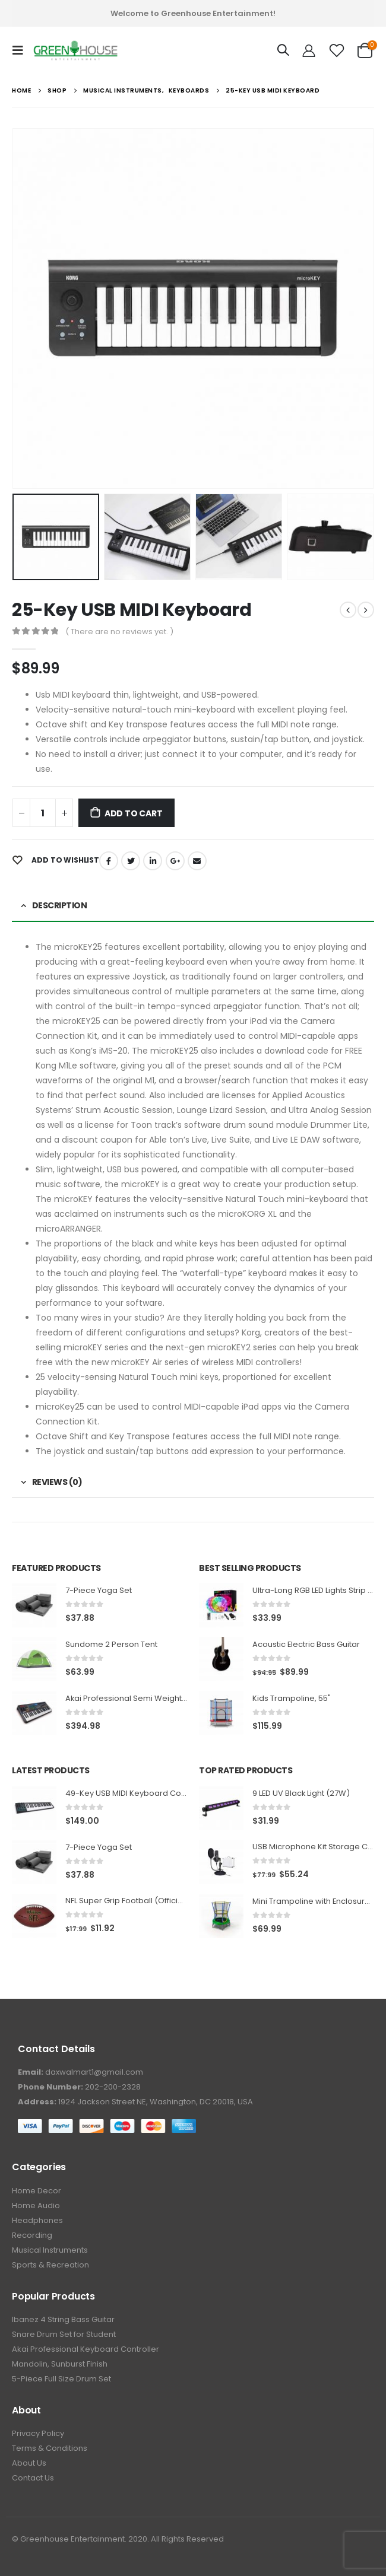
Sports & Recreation (50, 2264)
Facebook (108, 860)
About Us (29, 2463)
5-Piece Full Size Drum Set (61, 2378)
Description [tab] (59, 905)
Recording (32, 2235)
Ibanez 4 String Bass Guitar (63, 2319)
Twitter (130, 860)
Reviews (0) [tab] (57, 1482)
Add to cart (134, 813)
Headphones (37, 2220)
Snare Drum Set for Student (64, 2334)
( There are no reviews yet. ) (119, 631)
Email (197, 860)
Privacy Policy (38, 2433)
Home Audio (36, 2205)
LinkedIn (152, 860)
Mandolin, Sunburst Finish (59, 2364)
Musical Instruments (50, 2250)
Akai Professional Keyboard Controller (85, 2349)
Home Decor (36, 2190)
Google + (175, 860)
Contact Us (33, 2477)
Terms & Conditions (49, 2448)
